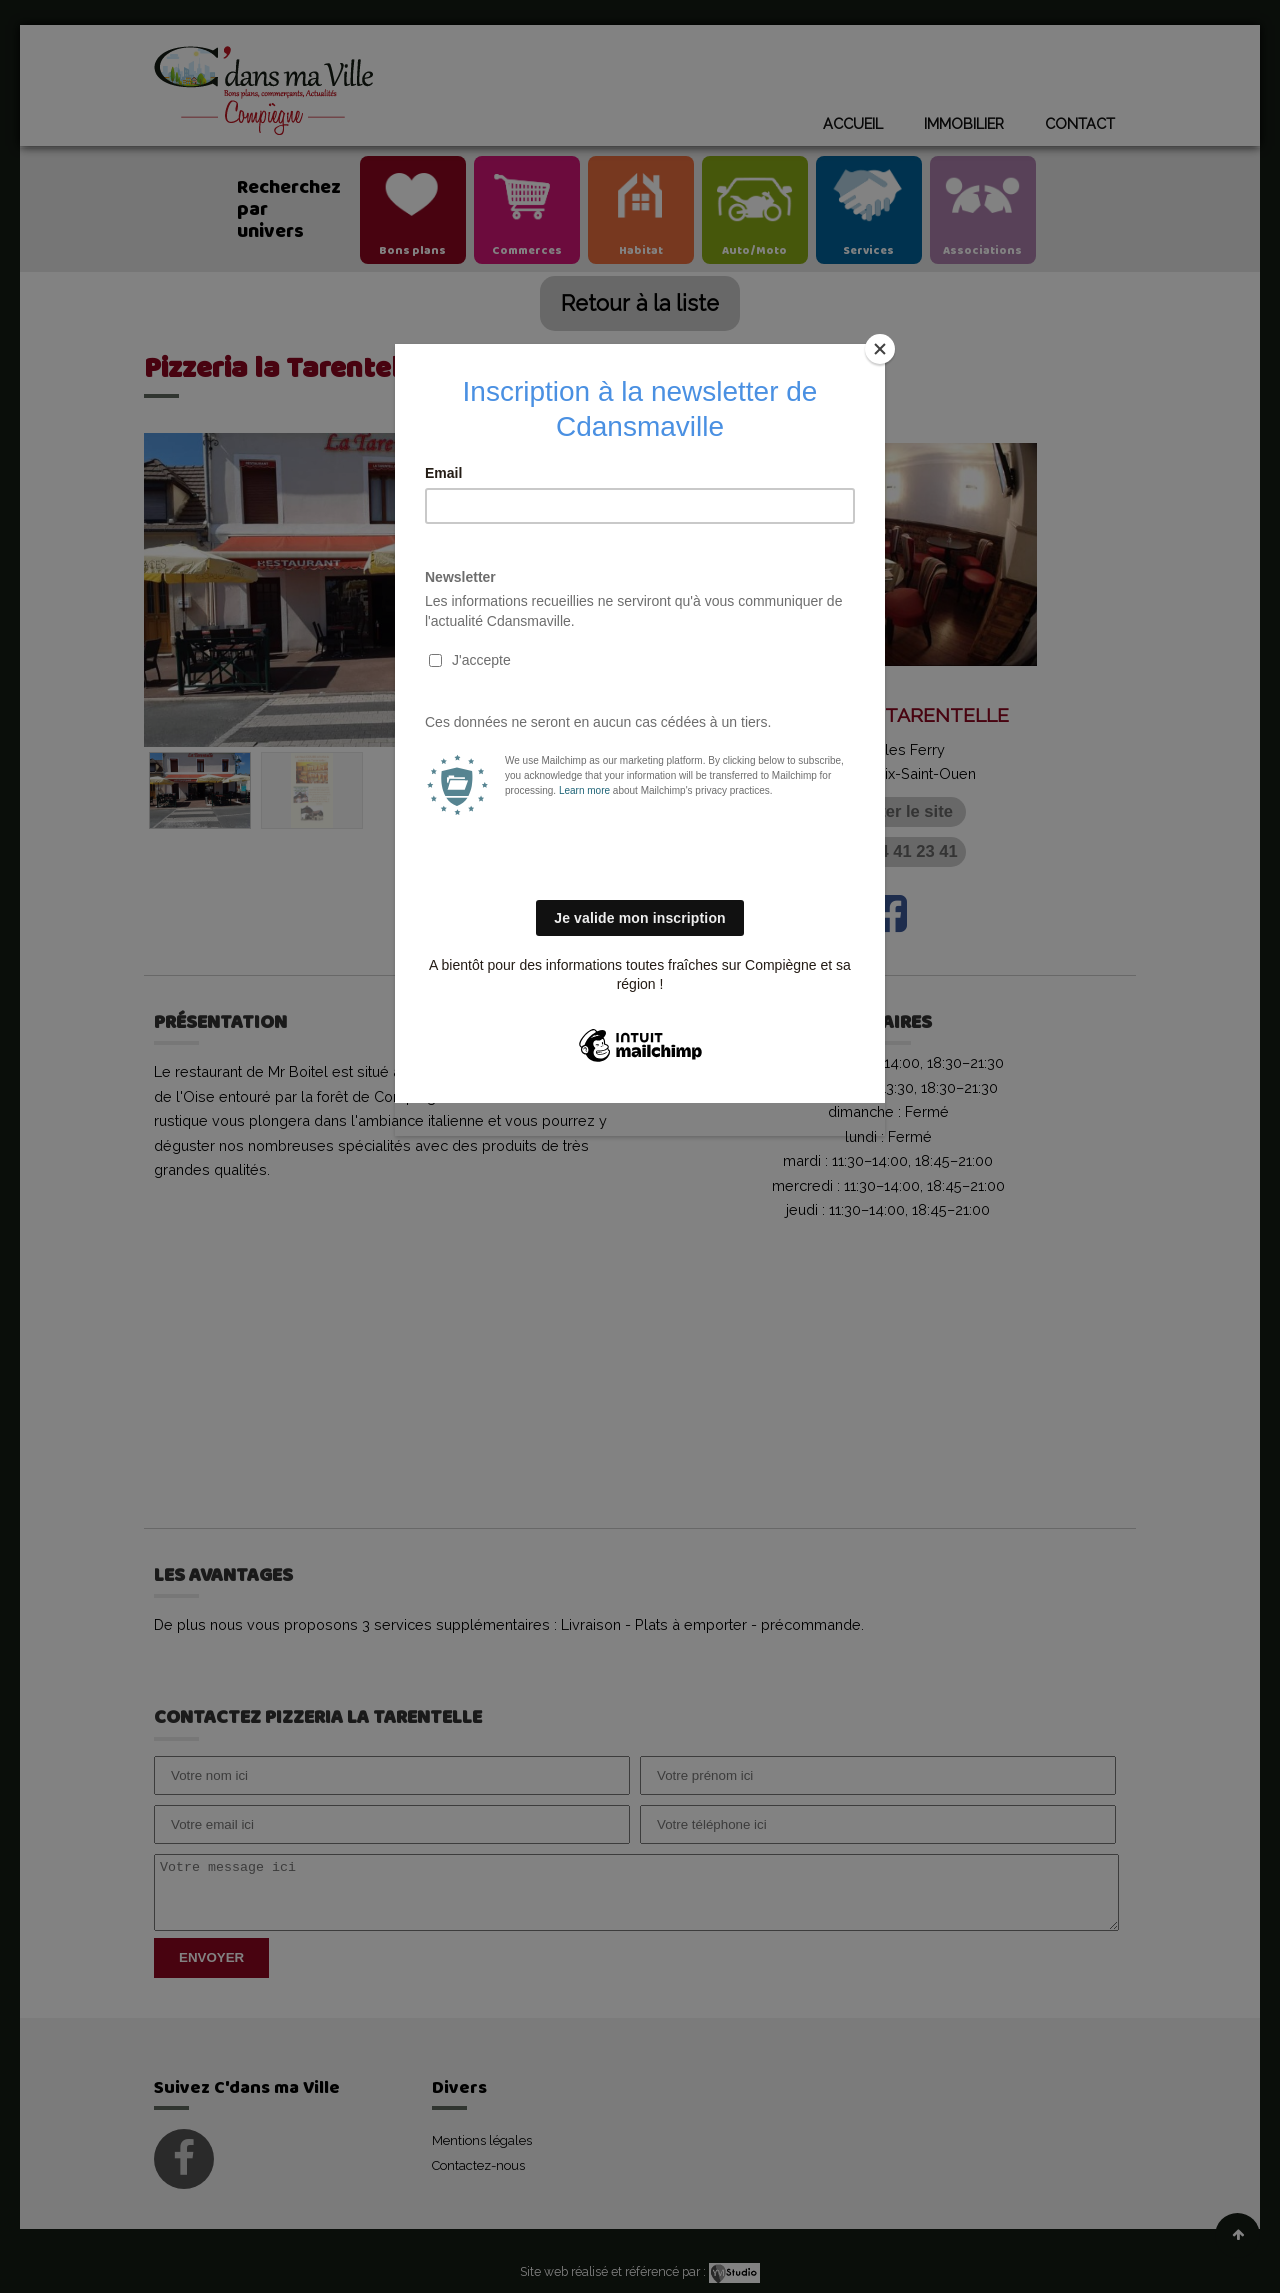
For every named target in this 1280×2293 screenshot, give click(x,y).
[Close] (880, 349)
